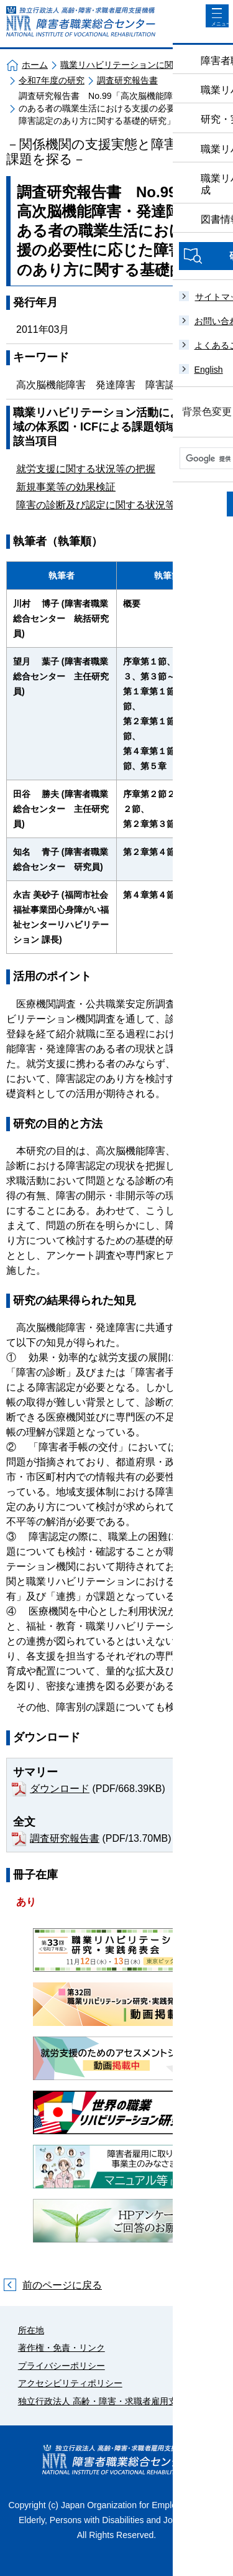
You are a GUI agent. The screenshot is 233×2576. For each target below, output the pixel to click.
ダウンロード (59, 1788)
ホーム (35, 65)
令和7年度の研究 (52, 80)
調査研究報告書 (127, 80)
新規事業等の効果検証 (66, 487)
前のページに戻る (62, 2285)
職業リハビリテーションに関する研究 (134, 65)
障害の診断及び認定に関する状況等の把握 (110, 505)
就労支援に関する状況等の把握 (85, 469)
